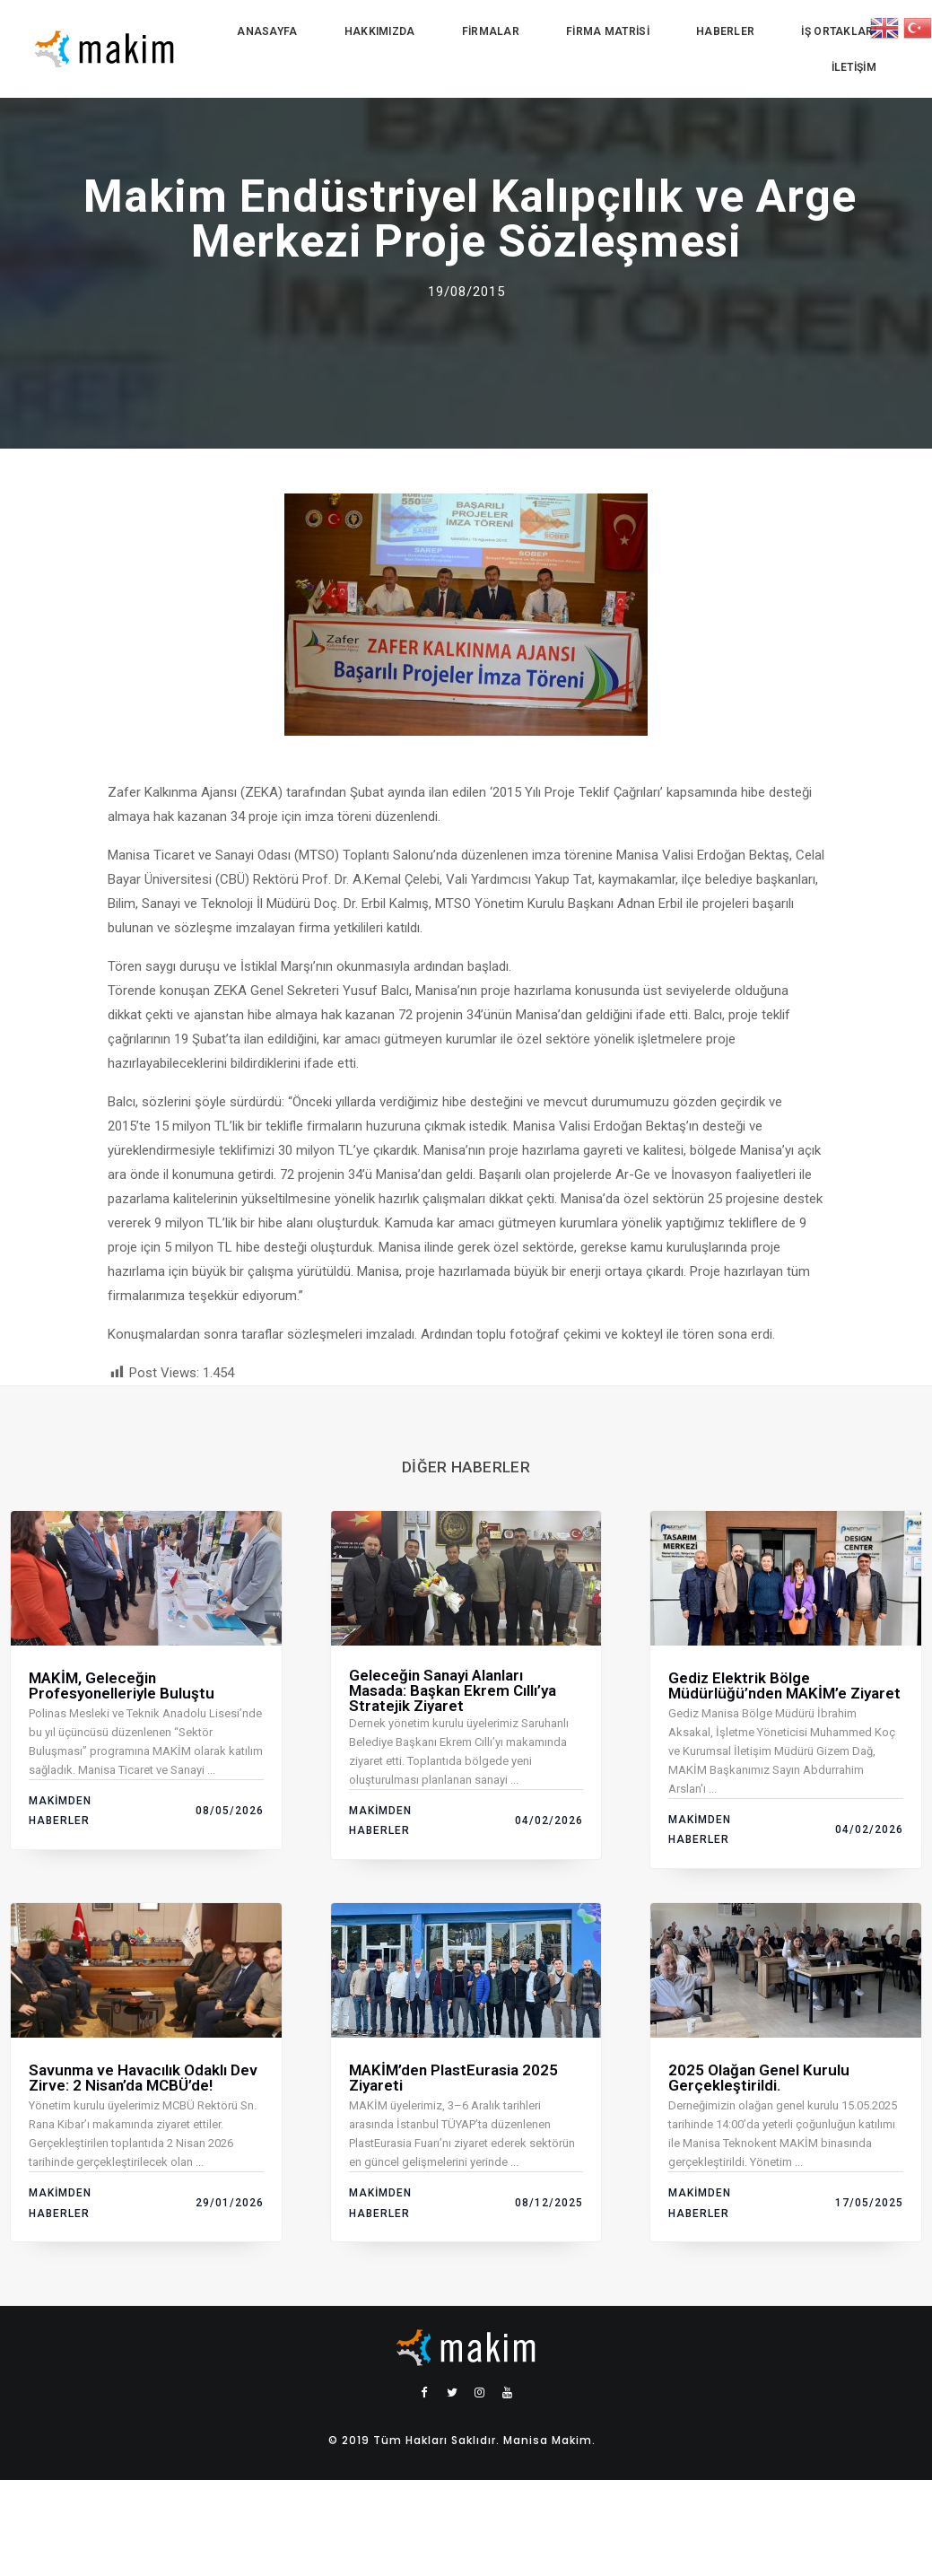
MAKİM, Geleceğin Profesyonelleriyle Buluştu (121, 1685)
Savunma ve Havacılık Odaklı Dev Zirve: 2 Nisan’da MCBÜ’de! (143, 2077)
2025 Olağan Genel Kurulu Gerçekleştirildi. (758, 2077)
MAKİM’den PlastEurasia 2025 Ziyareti (453, 2077)
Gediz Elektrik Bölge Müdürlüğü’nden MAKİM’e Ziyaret (784, 1685)
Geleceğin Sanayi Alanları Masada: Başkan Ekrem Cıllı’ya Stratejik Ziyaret (452, 1690)
